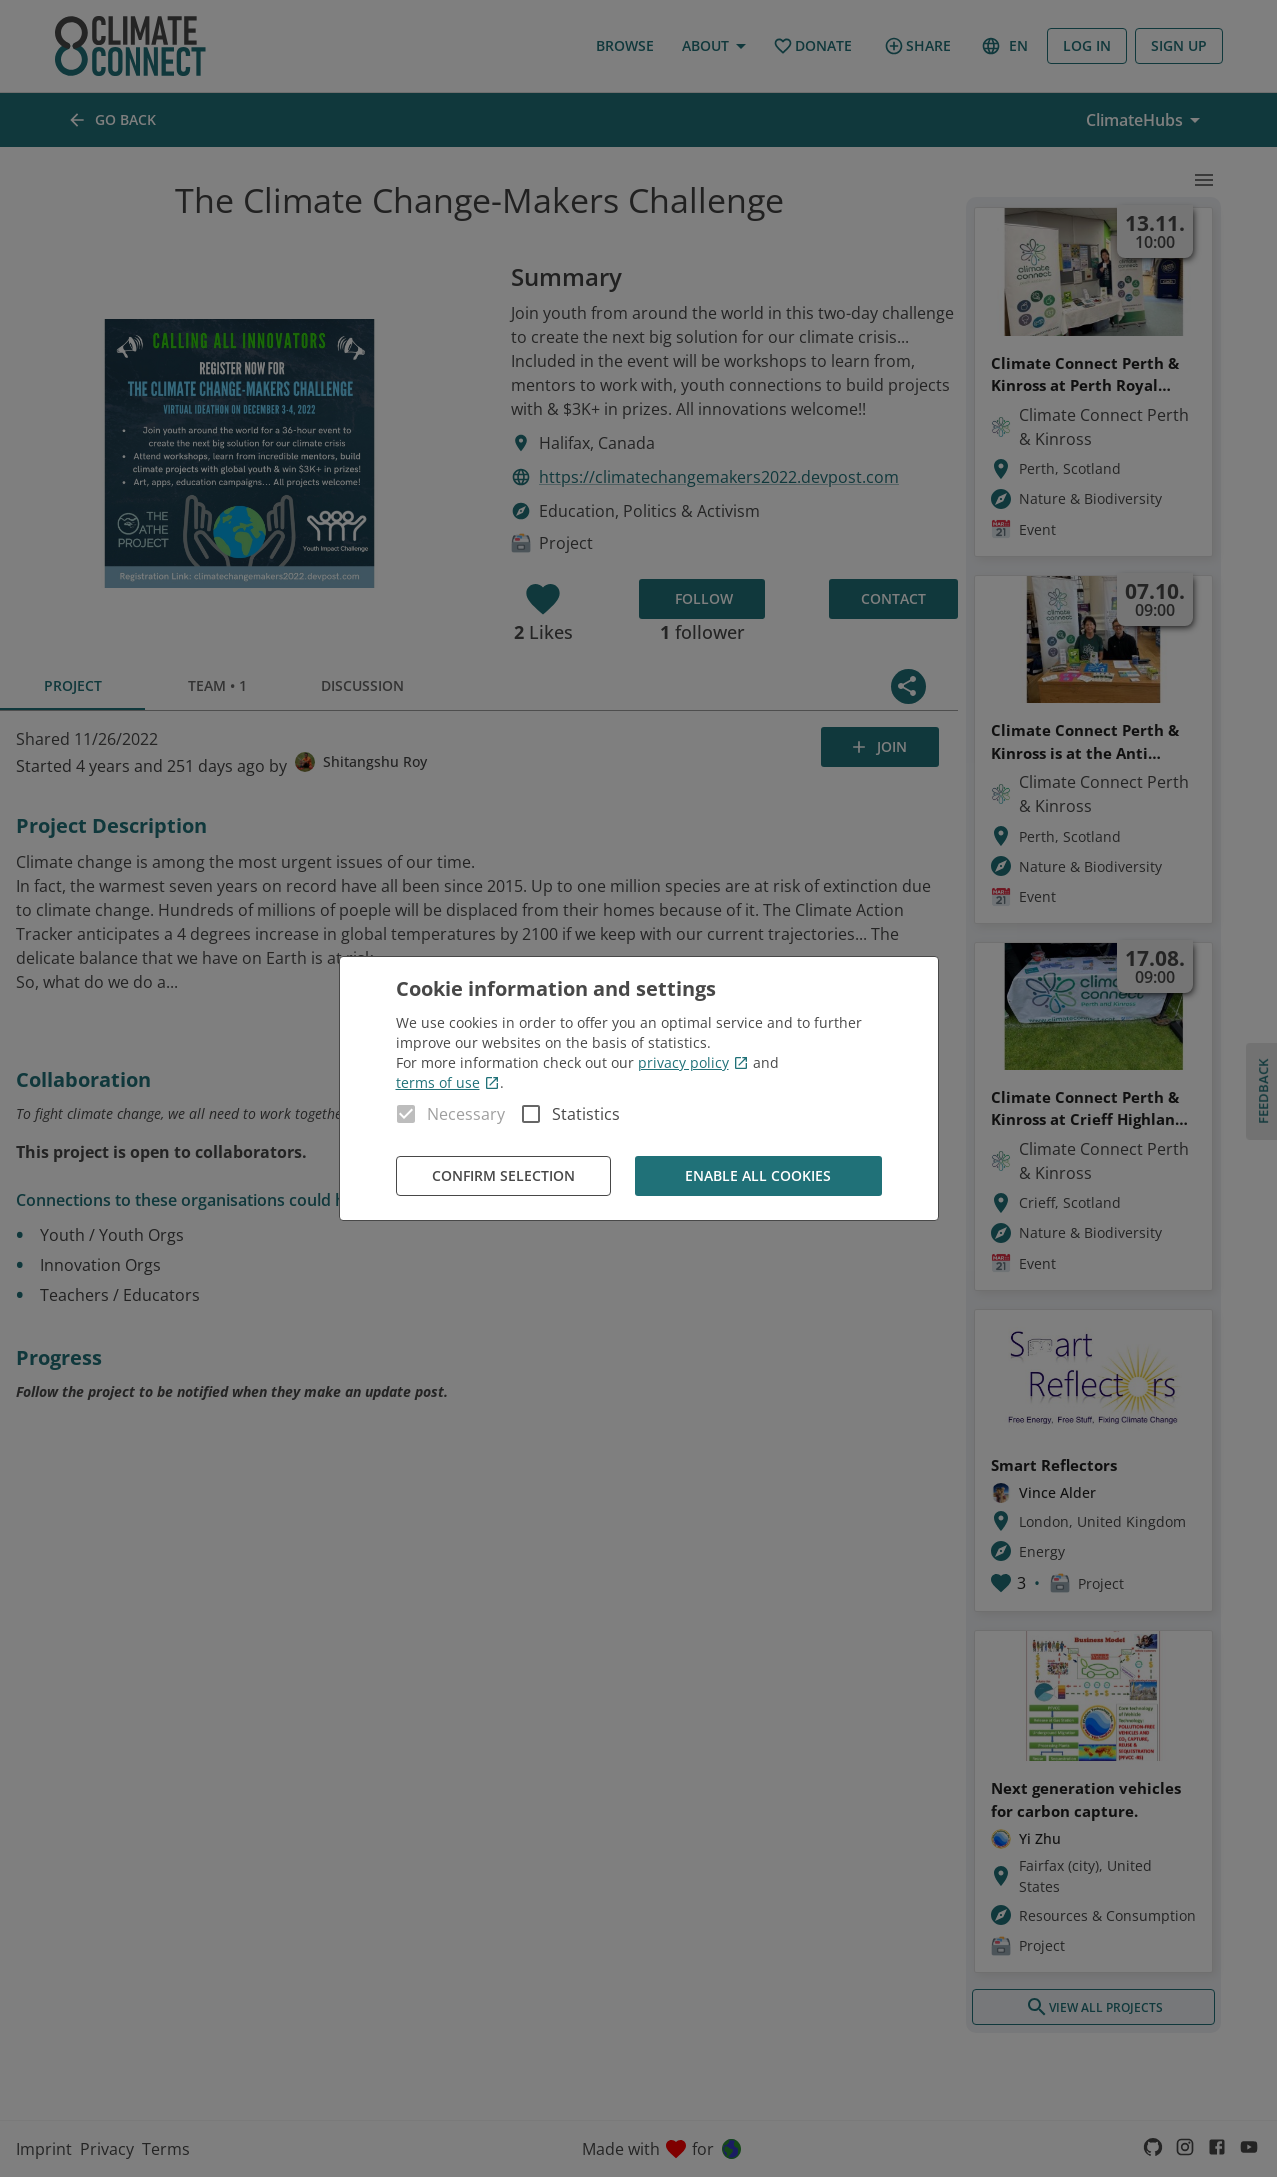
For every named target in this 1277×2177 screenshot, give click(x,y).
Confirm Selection (503, 1176)
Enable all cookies (758, 1176)
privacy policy (693, 1062)
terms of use (448, 1082)
